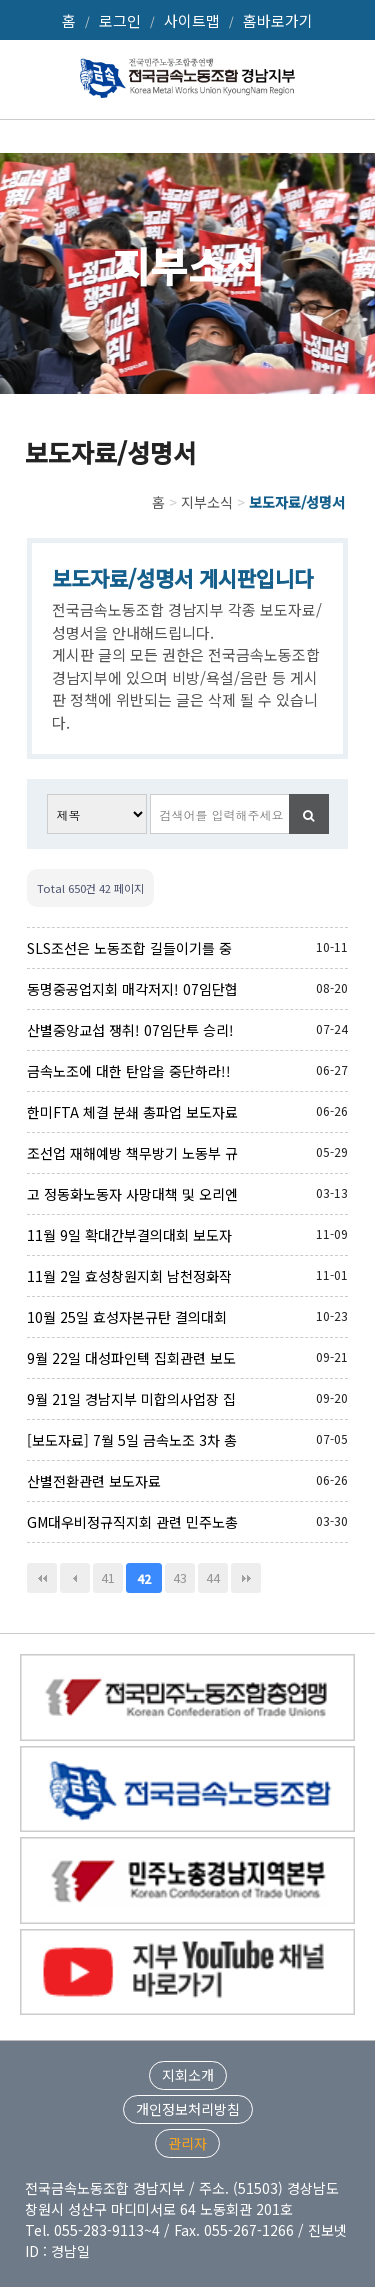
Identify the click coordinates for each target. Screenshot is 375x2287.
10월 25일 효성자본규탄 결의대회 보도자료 (127, 1317)
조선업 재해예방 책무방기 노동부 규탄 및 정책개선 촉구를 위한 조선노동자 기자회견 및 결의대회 (132, 1153)
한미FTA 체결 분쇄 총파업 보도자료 (132, 1112)
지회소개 (188, 2075)
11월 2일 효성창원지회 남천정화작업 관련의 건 (129, 1276)
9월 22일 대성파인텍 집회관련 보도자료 (131, 1358)
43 (180, 1577)
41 (108, 1577)
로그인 (120, 20)
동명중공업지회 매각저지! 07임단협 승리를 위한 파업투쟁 (132, 989)
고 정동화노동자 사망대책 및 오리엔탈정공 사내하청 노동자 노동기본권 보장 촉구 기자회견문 (132, 1194)
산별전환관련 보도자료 (94, 1481)
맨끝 (246, 1578)
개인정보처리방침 (188, 2109)
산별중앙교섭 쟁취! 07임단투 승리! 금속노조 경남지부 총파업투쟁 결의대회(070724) (130, 1030)
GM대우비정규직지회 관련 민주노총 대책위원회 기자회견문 (132, 1522)
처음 (42, 1578)
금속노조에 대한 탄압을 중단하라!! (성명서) (129, 1071)
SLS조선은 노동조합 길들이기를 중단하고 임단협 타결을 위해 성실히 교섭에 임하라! (129, 948)
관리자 (187, 2143)
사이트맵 (192, 20)
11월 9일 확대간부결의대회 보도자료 (129, 1235)
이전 (75, 1578)
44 (213, 1577)
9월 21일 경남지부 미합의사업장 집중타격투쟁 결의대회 (131, 1399)
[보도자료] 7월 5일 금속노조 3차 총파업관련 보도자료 (132, 1440)
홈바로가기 (278, 20)
